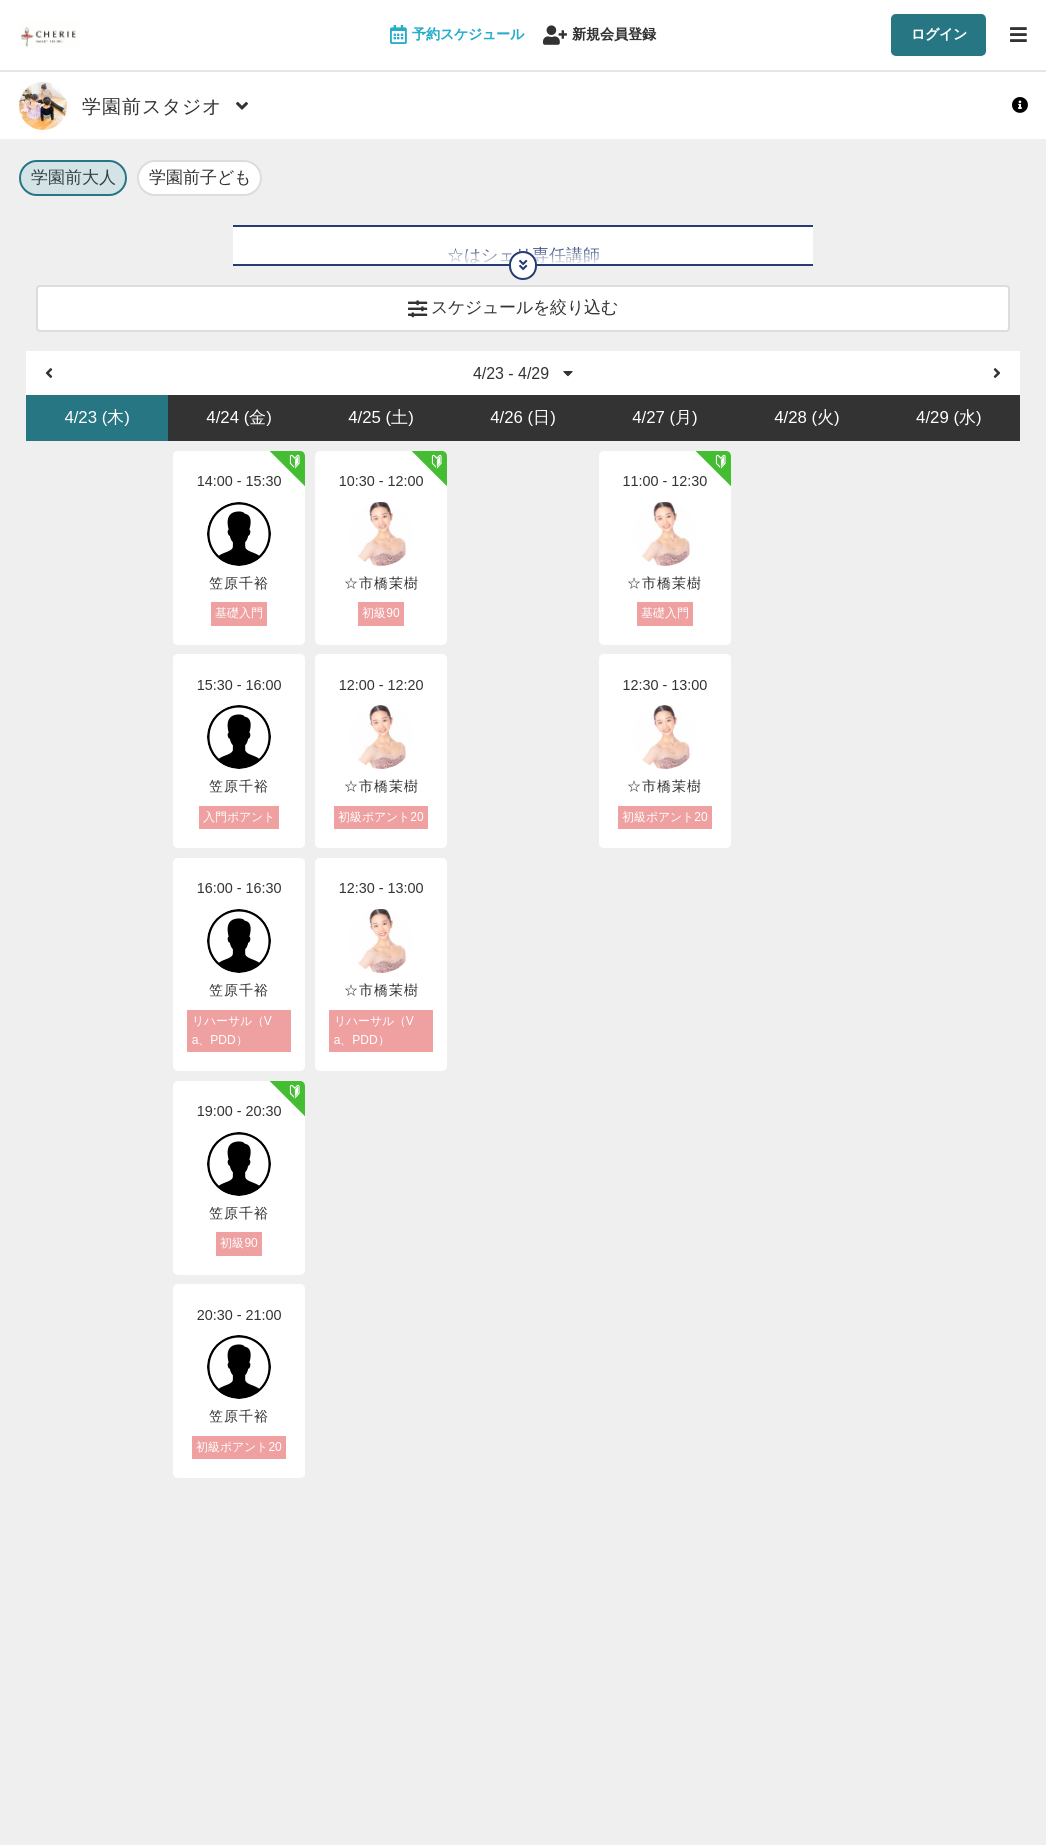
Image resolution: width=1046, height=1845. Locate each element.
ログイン (939, 34)
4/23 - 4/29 (523, 385)
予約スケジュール (457, 35)
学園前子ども (200, 179)
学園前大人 (73, 179)
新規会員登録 (599, 35)
